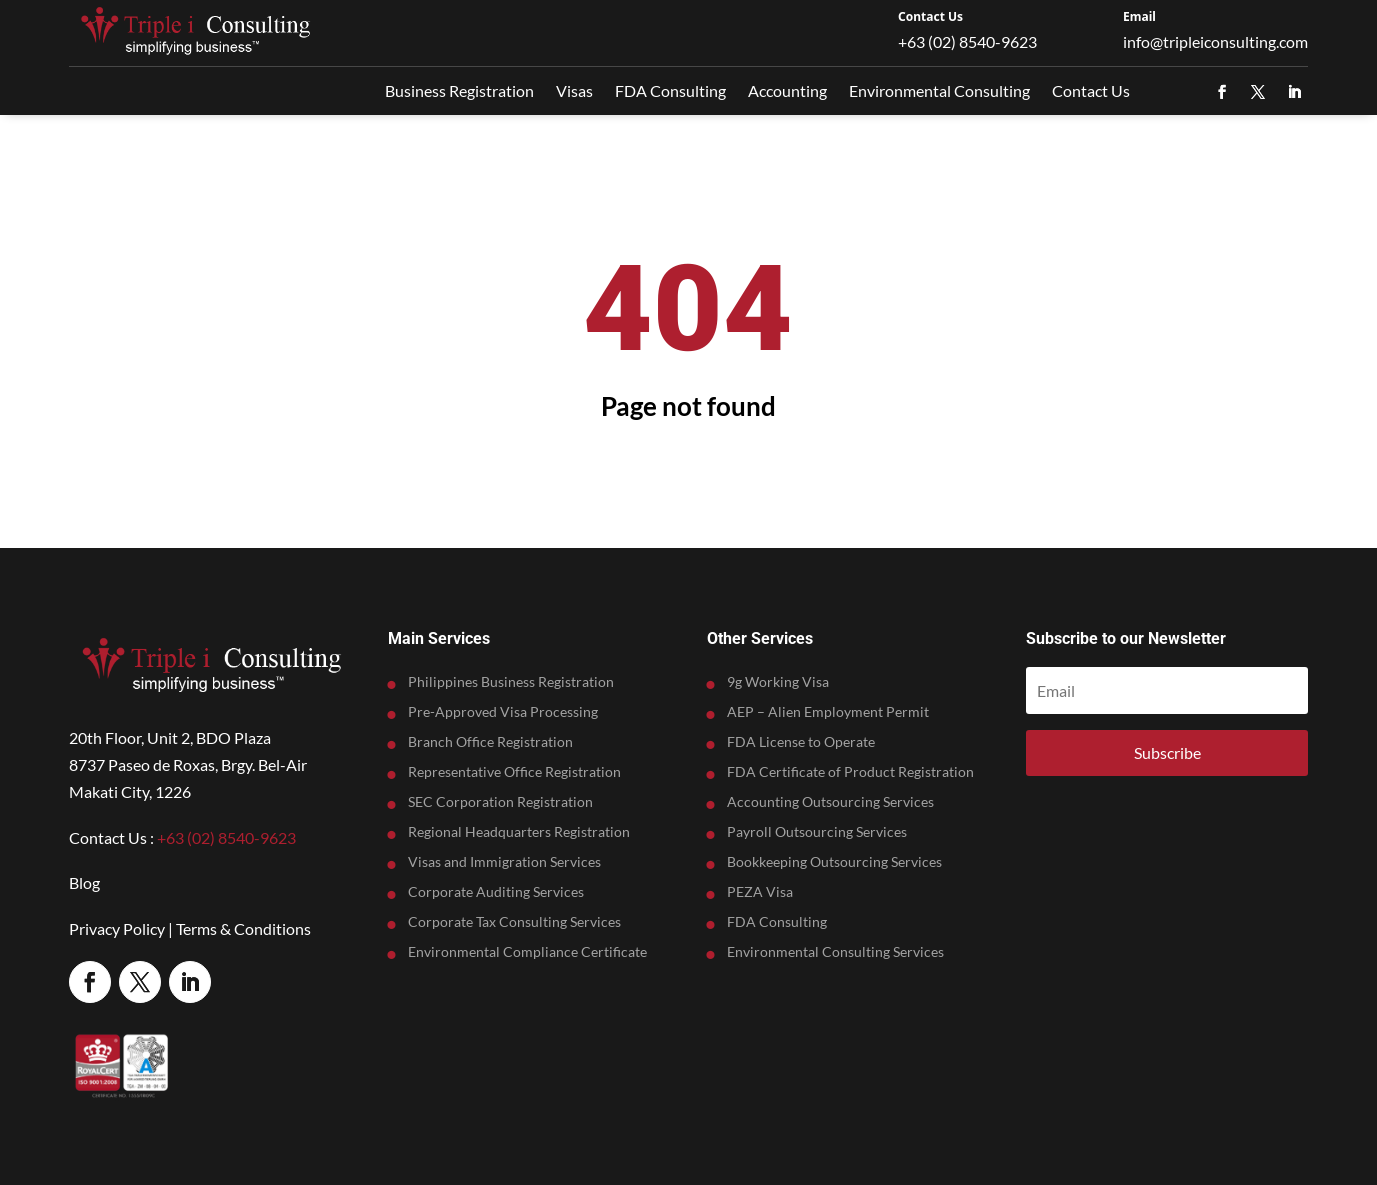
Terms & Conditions (243, 928)
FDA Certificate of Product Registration (850, 772)
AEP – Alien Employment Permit (828, 712)
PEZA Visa (760, 892)
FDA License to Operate (801, 742)
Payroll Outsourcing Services (817, 832)
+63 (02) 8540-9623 (967, 41)
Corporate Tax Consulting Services (514, 922)
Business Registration (459, 90)
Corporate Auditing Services (496, 892)
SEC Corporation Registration (500, 802)
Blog (84, 882)
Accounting (787, 90)
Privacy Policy (117, 928)
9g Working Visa (778, 682)
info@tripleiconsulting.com (1215, 41)
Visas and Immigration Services (504, 862)
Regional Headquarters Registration (519, 832)
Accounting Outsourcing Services (830, 802)
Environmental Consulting (939, 90)
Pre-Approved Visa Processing (503, 712)
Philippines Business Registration (511, 682)
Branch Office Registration (490, 742)
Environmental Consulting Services (835, 952)
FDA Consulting (670, 90)
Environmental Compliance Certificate (527, 952)
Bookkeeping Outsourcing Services (834, 862)
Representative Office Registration (514, 772)
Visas (574, 90)
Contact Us (930, 16)
